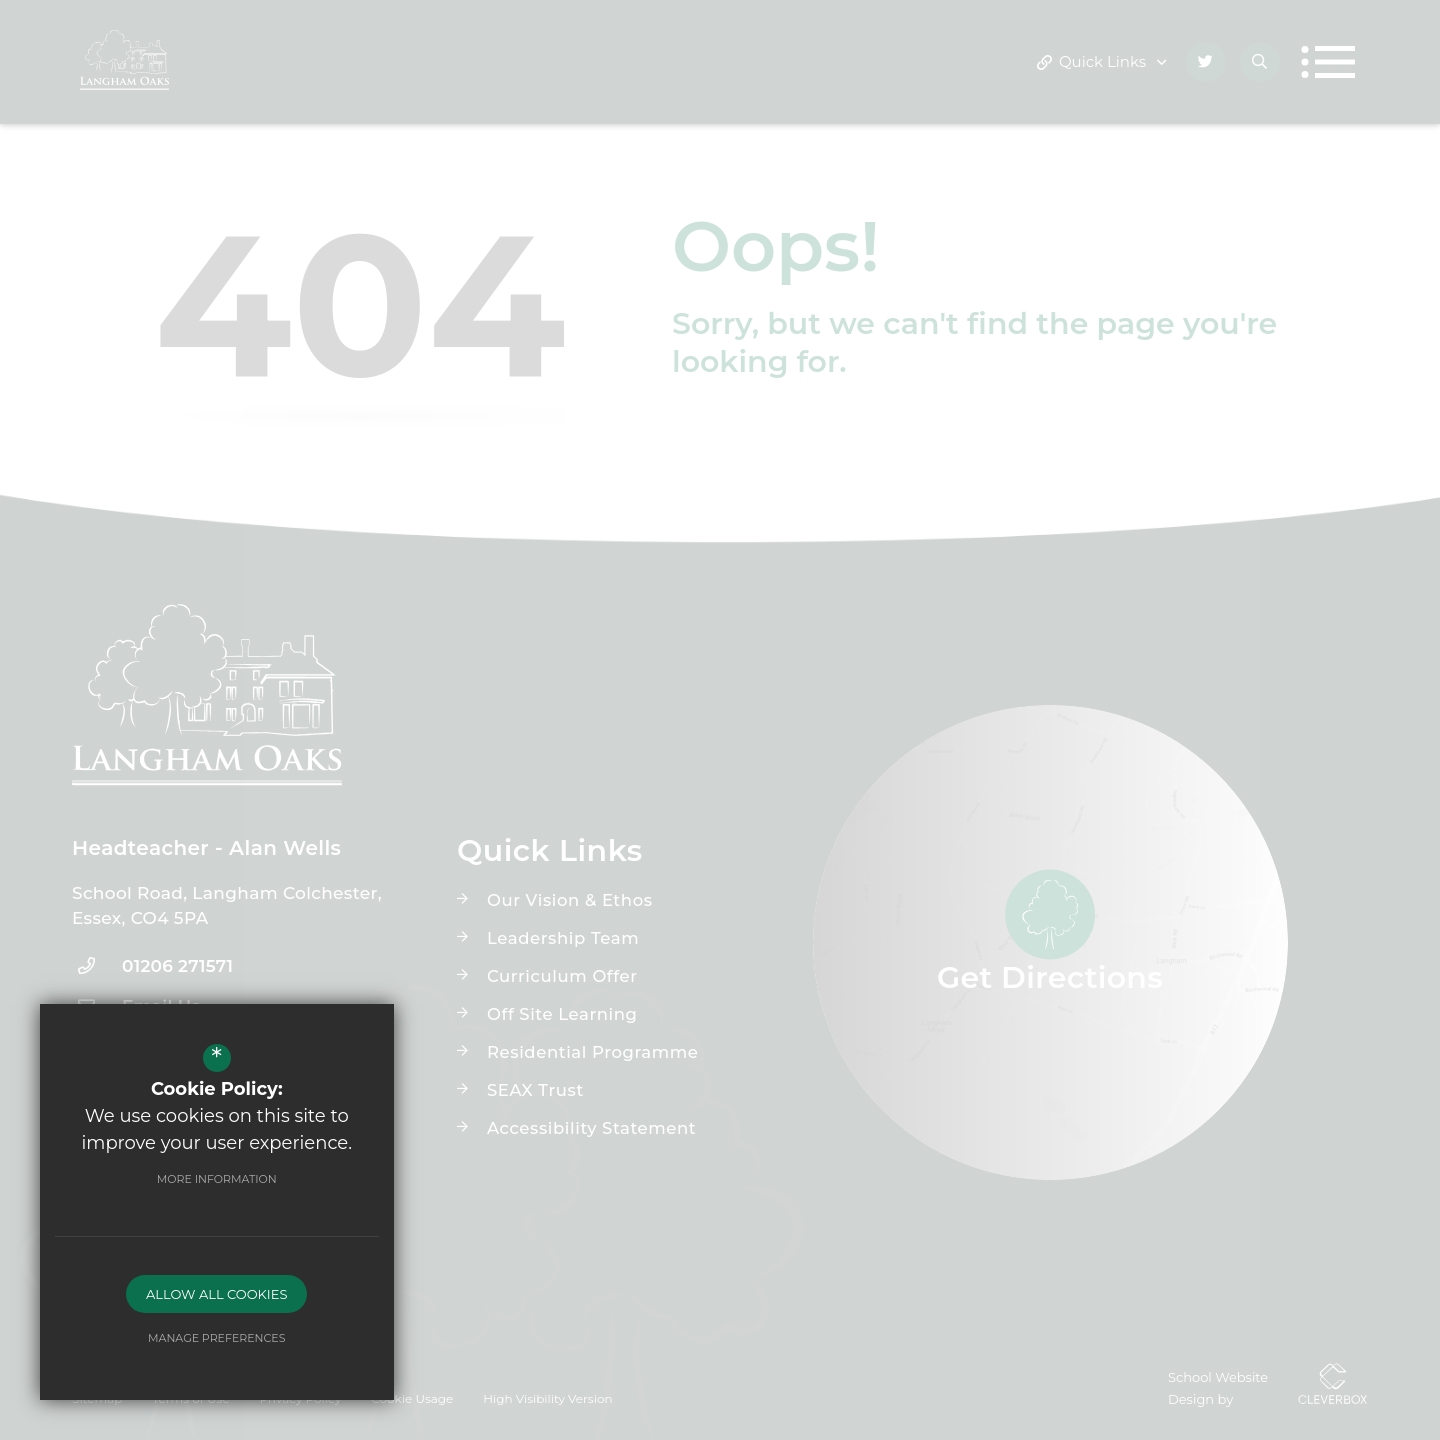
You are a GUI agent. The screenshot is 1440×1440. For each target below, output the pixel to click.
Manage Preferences (214, 1338)
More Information (215, 1179)
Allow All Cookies (214, 1294)
